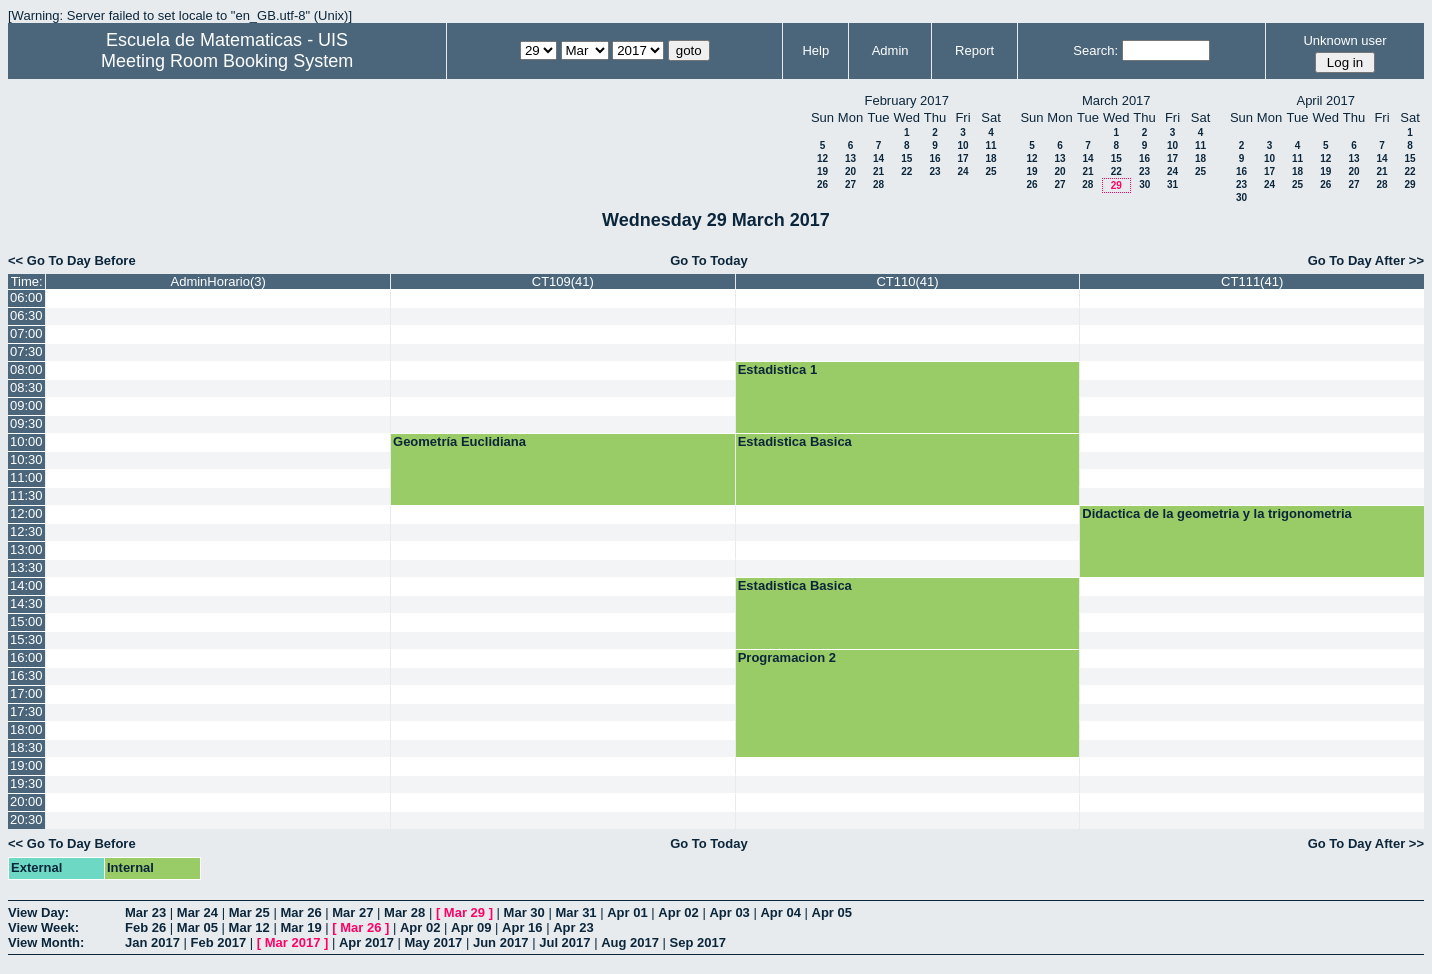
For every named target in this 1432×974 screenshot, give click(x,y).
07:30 (26, 351)
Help (815, 50)
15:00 (26, 621)
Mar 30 (524, 912)
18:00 (26, 729)
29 (1116, 185)
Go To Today (709, 260)
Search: (1095, 50)
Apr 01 (627, 912)
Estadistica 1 (778, 369)
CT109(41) (563, 281)
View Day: (38, 912)
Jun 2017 (501, 942)
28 (878, 184)
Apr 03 (729, 912)
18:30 (26, 747)
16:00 (26, 657)
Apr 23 (573, 927)
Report (974, 50)
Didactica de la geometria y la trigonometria (1216, 513)
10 (962, 145)
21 (878, 171)
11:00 (26, 477)
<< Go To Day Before (72, 260)
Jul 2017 (564, 942)
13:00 (26, 549)
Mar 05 (197, 927)
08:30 (26, 387)
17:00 (26, 693)
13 (850, 158)
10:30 (26, 459)
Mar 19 (300, 927)
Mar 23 (145, 912)
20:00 (26, 801)
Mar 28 (404, 912)
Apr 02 (678, 912)
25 (990, 171)
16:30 (26, 675)
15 (906, 158)
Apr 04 (780, 912)
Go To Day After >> (1366, 260)
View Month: (46, 942)
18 (990, 158)
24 (962, 171)
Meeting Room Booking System (227, 61)
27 (850, 184)
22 (906, 171)
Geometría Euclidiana (459, 441)
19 (822, 171)
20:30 (26, 819)
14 (878, 158)
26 (822, 184)
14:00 (26, 585)
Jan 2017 (152, 942)
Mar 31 (575, 912)
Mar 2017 (293, 942)
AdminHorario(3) (218, 281)
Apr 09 (471, 927)
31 (1172, 184)
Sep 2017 (698, 942)
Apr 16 (522, 927)
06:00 (26, 297)
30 (1144, 184)
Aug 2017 (630, 942)
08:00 (26, 369)
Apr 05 (832, 912)
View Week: (43, 927)
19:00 (26, 765)
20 (850, 171)
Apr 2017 (366, 942)
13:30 (26, 567)
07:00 (26, 333)
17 (962, 158)
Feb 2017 (219, 942)
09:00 (26, 405)
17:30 (26, 711)
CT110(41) (907, 281)
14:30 (26, 603)
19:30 (26, 783)
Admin (890, 50)
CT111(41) (1252, 281)
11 (990, 145)
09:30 (26, 423)
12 (822, 158)
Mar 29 (464, 912)
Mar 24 (197, 912)
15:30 (26, 639)
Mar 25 (249, 912)
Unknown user (1344, 40)
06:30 (26, 315)
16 (934, 158)
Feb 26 (145, 927)
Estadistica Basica (795, 441)
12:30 (26, 531)
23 (934, 171)
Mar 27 (352, 912)
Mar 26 (300, 912)
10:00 (26, 441)
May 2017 (434, 942)
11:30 (26, 495)
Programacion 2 (787, 657)
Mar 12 (249, 927)
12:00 (26, 513)
